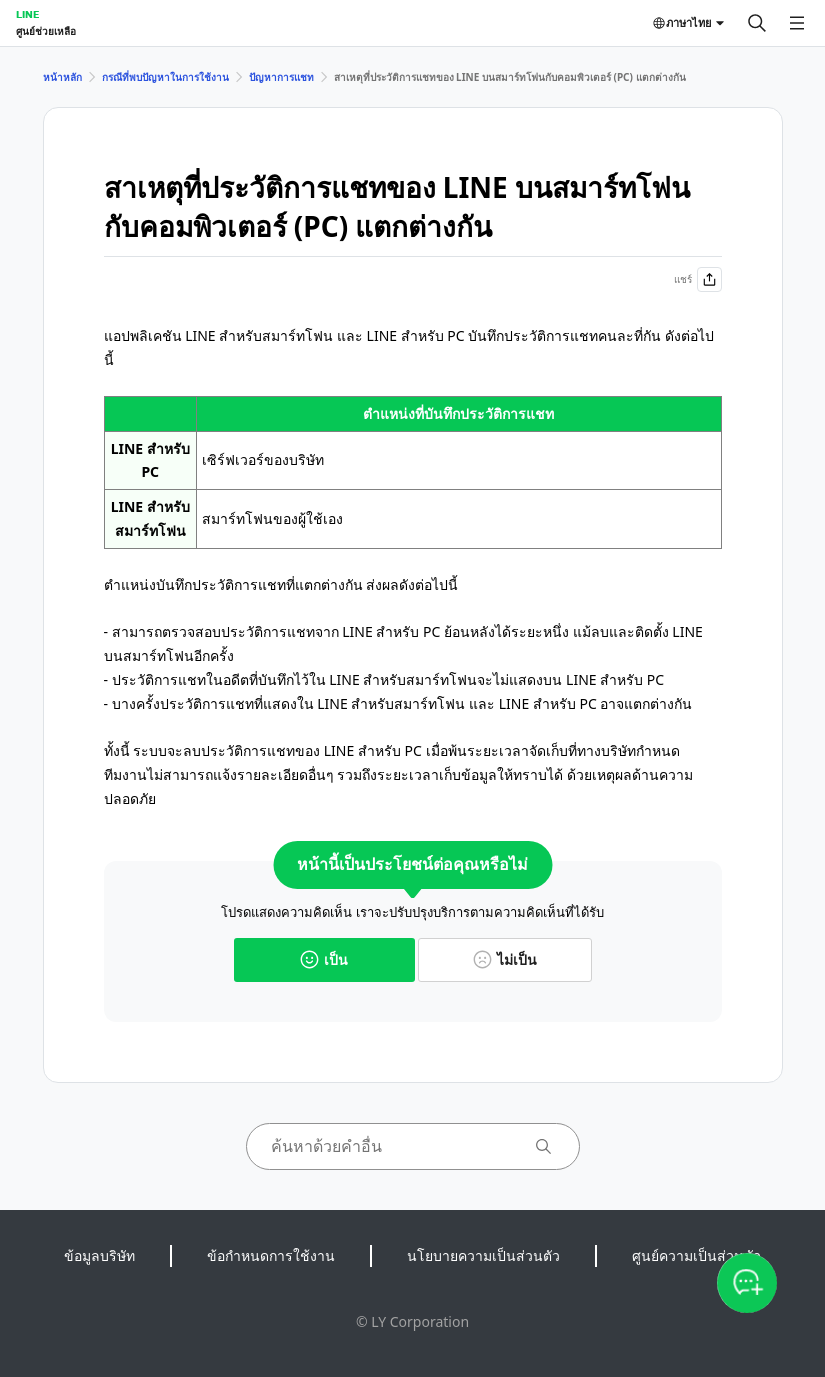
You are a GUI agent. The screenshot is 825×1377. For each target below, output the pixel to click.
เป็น (324, 959)
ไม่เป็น (505, 959)
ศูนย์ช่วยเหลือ (46, 31)
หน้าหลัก (62, 77)
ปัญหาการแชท (281, 77)
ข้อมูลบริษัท (99, 1255)
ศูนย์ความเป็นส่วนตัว (696, 1255)
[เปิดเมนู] (797, 23)
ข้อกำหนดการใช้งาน (271, 1255)
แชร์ (698, 279)
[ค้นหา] (757, 23)
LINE (27, 14)
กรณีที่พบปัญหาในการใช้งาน (165, 77)
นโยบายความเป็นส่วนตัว (483, 1255)
